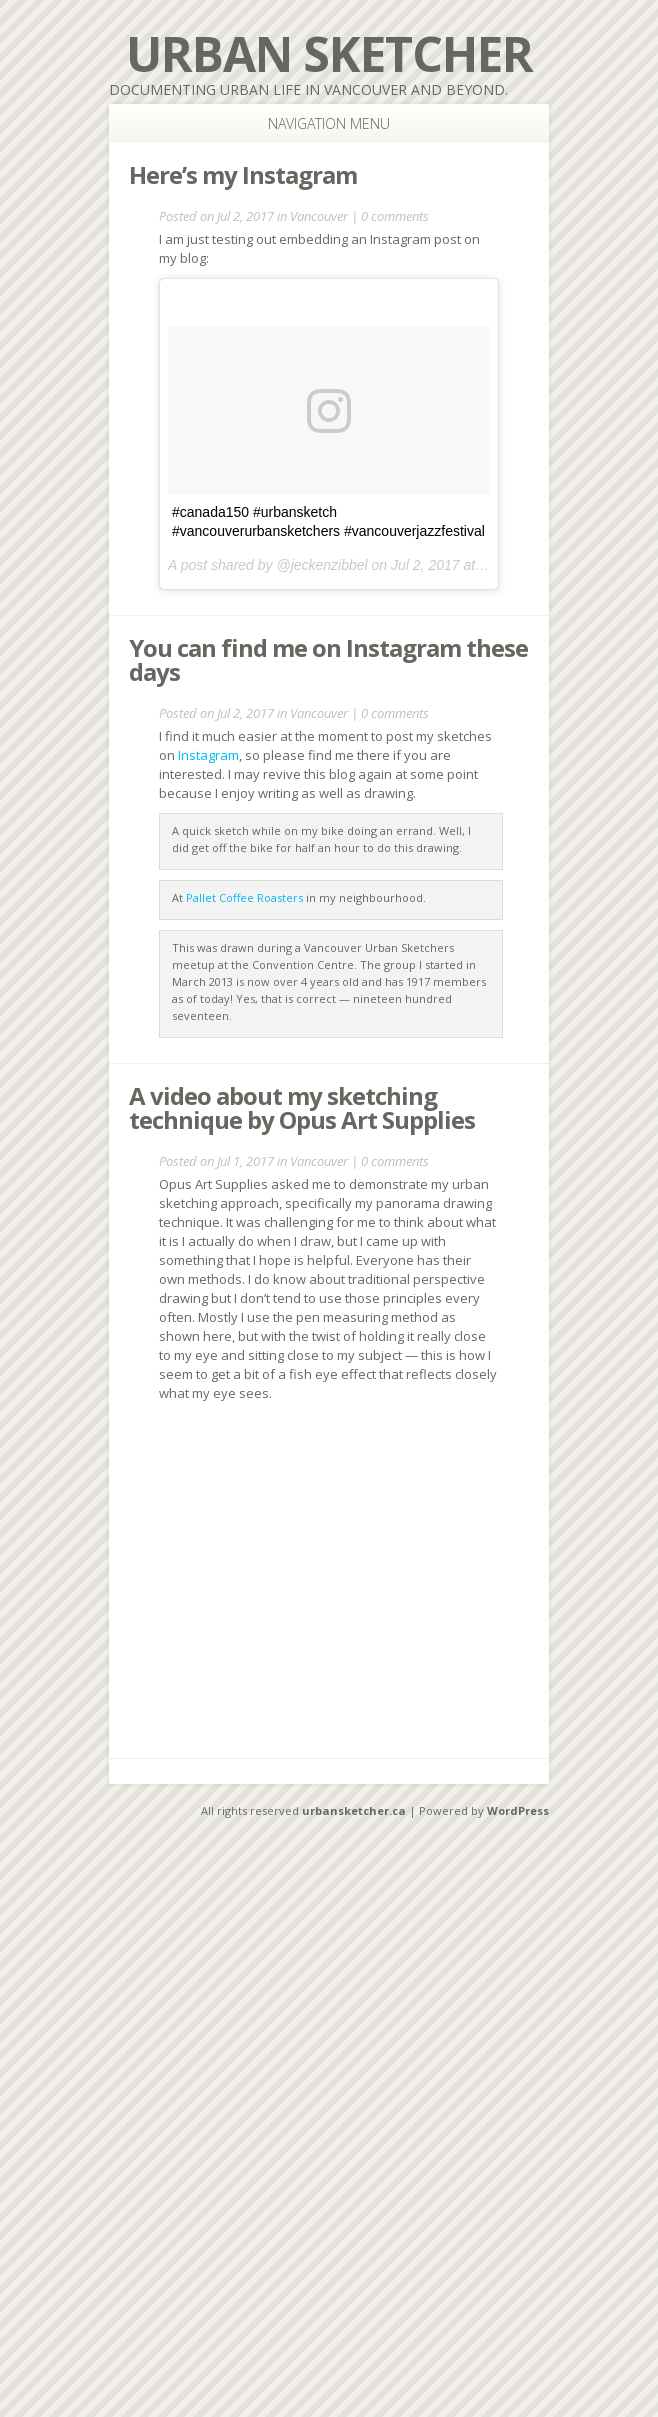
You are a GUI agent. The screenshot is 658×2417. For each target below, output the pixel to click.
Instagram (208, 755)
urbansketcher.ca (354, 1810)
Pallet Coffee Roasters (244, 897)
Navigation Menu (309, 123)
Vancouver (319, 216)
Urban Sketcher (329, 53)
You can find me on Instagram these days (328, 659)
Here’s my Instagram (243, 174)
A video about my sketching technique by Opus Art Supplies (302, 1107)
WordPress (518, 1810)
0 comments (395, 216)
